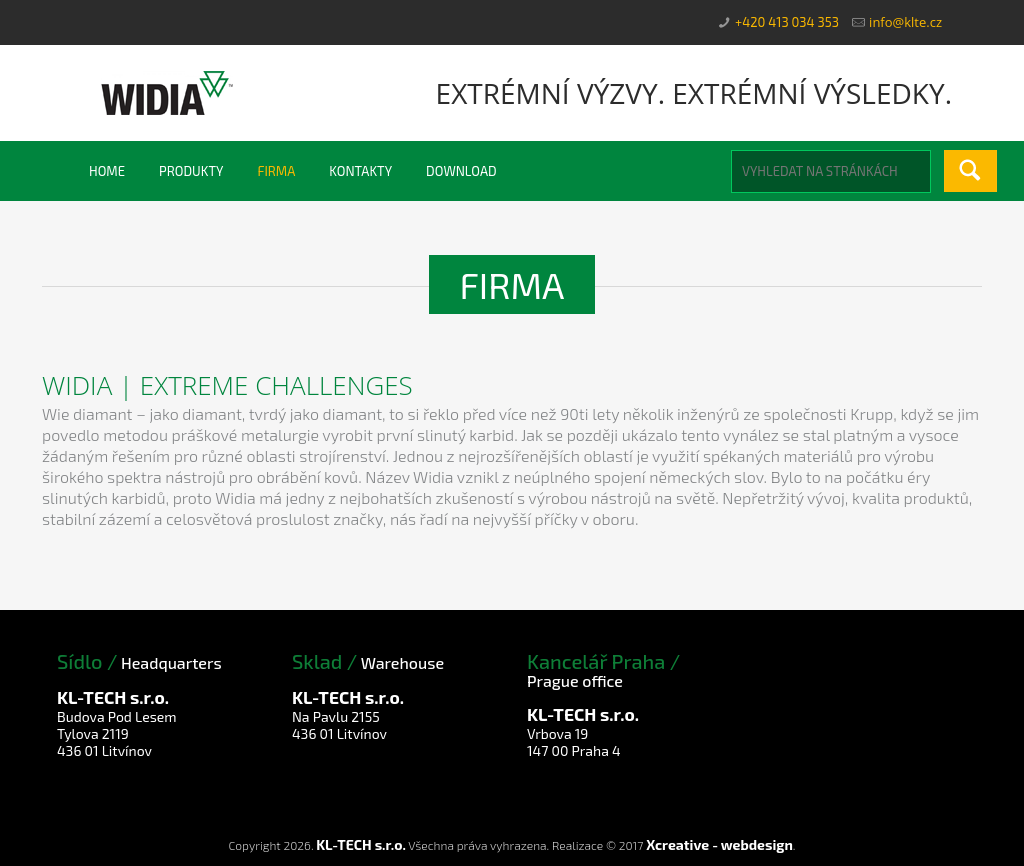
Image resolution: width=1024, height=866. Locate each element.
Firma (276, 171)
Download (461, 171)
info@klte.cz (905, 22)
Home (107, 171)
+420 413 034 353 (787, 22)
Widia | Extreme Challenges (227, 385)
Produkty (191, 171)
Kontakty (360, 171)
